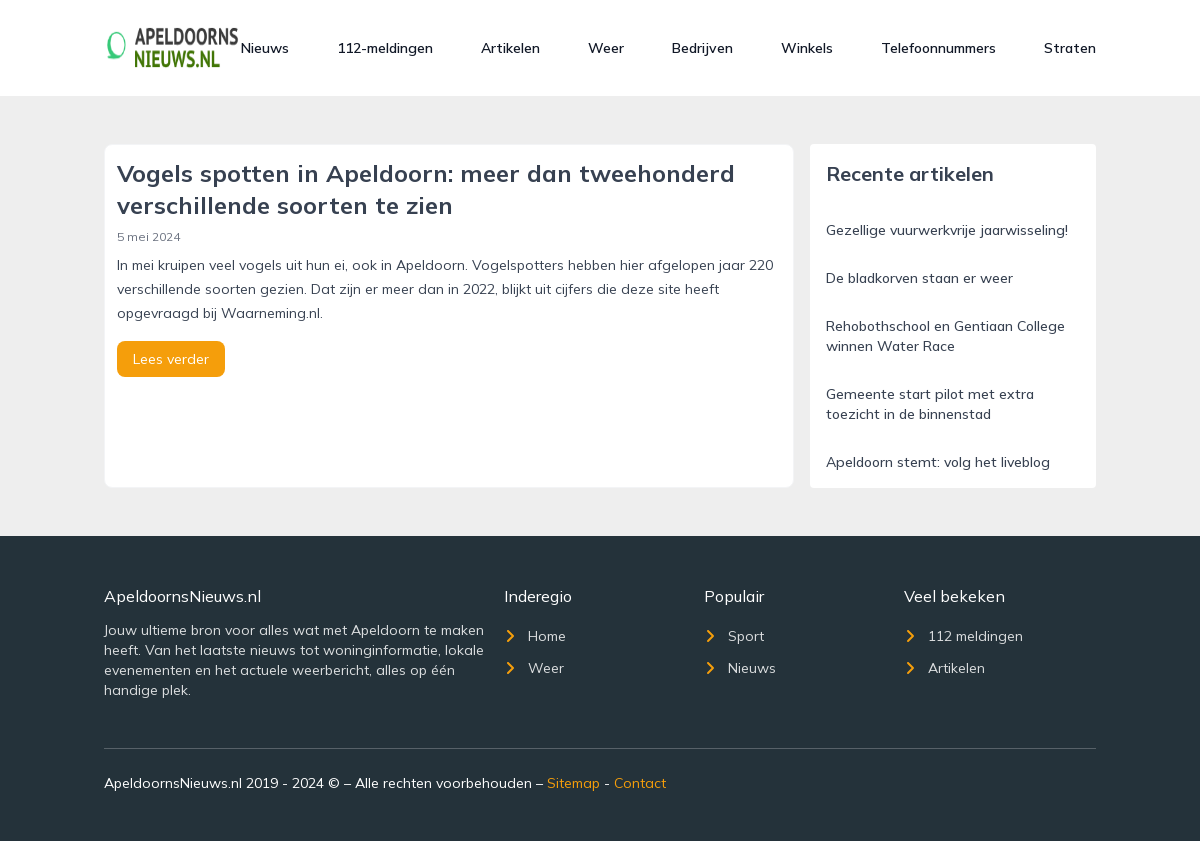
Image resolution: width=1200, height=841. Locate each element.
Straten (1070, 48)
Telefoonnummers (938, 48)
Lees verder (171, 359)
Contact (640, 783)
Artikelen (510, 48)
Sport (734, 636)
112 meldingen (963, 636)
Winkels (807, 48)
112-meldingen (385, 48)
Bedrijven (702, 48)
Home (535, 636)
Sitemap (573, 783)
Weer (606, 48)
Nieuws (265, 48)
